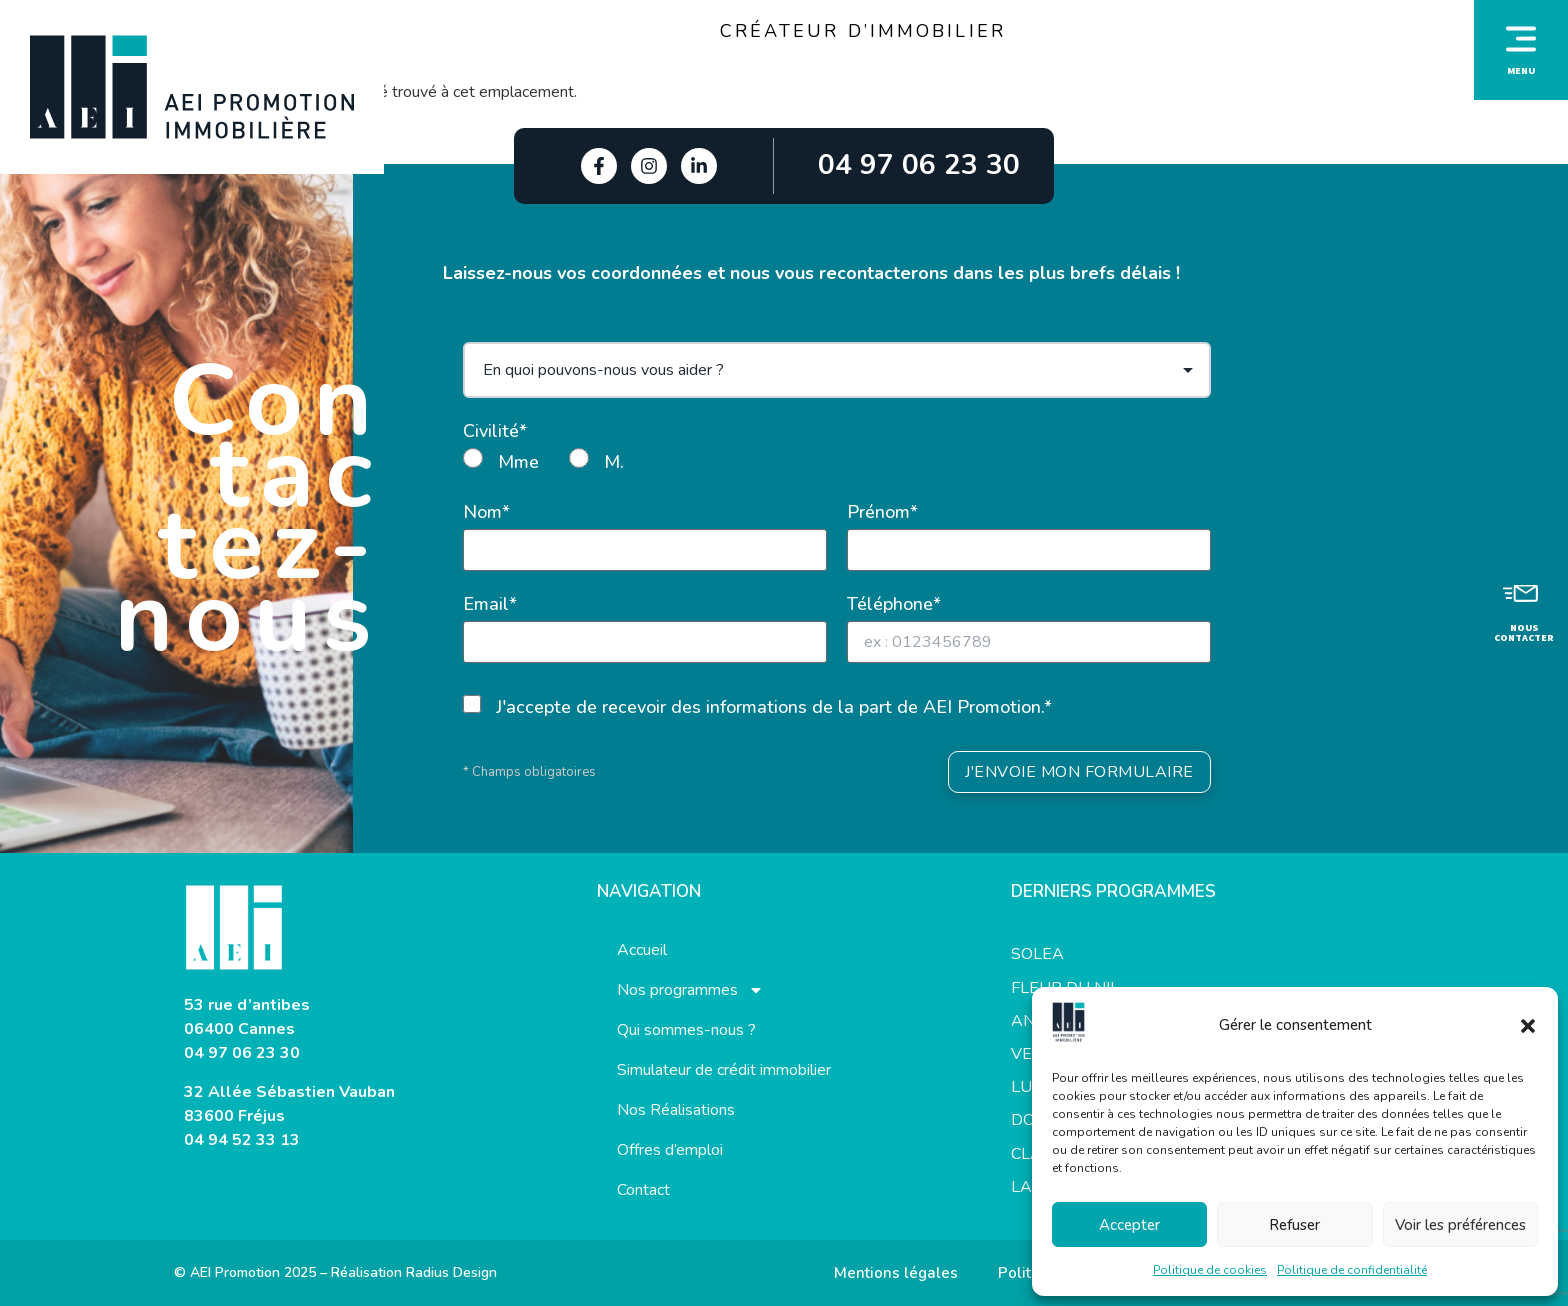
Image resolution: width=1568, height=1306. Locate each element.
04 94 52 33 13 (242, 1140)
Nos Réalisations (676, 1110)
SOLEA (1037, 954)
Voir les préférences (1460, 1225)
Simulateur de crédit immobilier (724, 1070)
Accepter (1129, 1225)
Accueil (642, 950)
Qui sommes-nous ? (686, 1030)
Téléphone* (894, 604)
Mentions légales (896, 1273)
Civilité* (495, 431)
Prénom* (882, 512)
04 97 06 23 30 (242, 1053)
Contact (643, 1190)
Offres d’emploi (670, 1150)
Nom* (486, 512)
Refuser (1294, 1225)
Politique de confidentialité (1352, 1270)
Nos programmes (690, 990)
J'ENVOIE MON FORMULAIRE (1079, 772)
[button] (1528, 1026)
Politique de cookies (1210, 1270)
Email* (490, 604)
